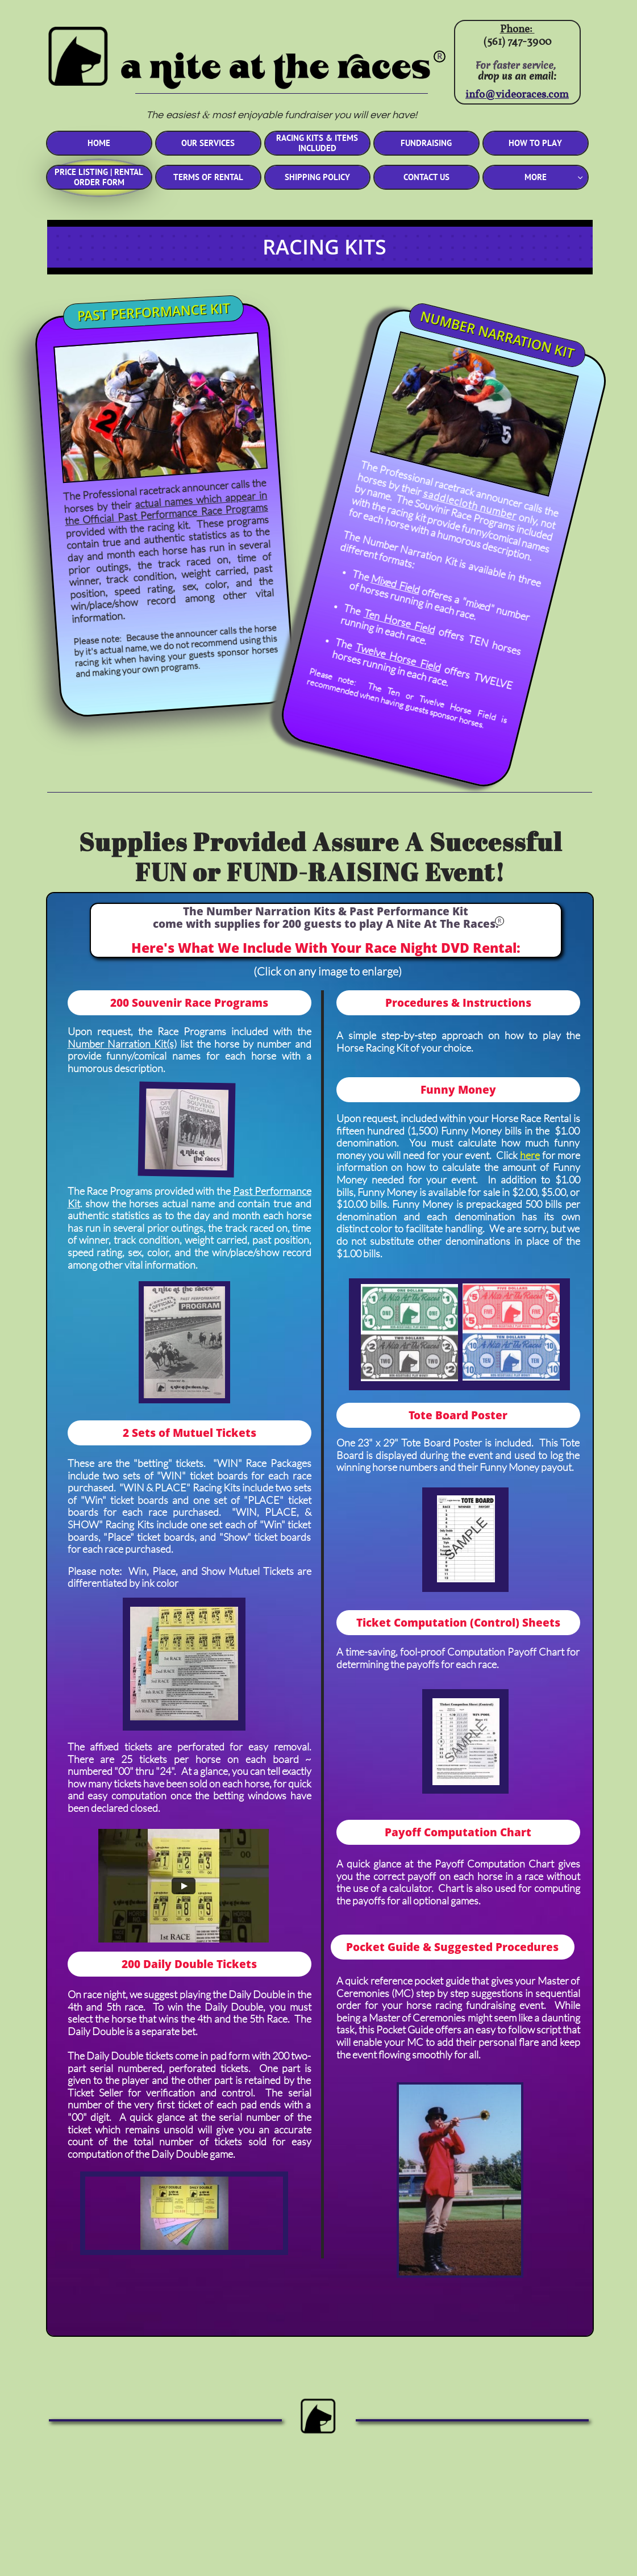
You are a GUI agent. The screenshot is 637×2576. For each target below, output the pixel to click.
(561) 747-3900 (517, 42)
